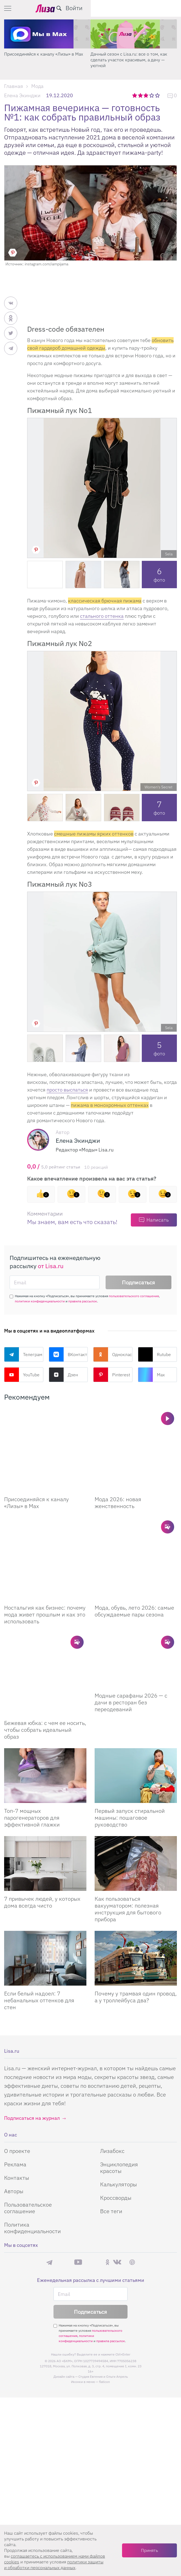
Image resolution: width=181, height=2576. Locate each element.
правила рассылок (82, 1301)
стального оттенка (102, 616)
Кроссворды (115, 2115)
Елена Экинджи (22, 95)
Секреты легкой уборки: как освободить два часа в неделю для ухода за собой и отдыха (45, 59)
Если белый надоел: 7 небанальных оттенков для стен (39, 1918)
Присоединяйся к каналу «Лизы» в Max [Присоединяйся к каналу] (36, 1475)
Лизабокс (112, 2068)
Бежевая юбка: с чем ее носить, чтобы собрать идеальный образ (45, 1647)
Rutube (154, 1354)
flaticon (104, 2300)
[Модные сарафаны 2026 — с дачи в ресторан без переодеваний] (136, 1605)
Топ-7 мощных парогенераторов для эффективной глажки (32, 1735)
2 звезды (141, 95)
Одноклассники (112, 1354)
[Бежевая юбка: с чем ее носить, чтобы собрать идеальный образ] (45, 1605)
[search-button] (149, 8)
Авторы (13, 2109)
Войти (164, 8)
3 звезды (146, 95)
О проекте (17, 2068)
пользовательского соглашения (134, 1296)
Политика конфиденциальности (32, 2146)
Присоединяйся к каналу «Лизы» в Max (129, 54)
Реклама (15, 2082)
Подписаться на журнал (32, 2036)
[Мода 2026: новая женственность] (136, 1436)
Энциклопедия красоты (119, 2085)
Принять (149, 2550)
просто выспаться (67, 1090)
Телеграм (23, 1354)
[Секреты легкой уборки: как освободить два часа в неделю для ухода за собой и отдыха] (47, 33)
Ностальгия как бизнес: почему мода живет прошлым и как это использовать (45, 1559)
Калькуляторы (118, 2102)
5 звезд (158, 95)
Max (151, 1374)
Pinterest (111, 1374)
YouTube (21, 1374)
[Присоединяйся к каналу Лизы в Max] (45, 1436)
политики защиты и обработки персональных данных (53, 2564)
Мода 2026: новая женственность (118, 1475)
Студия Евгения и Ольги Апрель (103, 2294)
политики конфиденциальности (40, 1301)
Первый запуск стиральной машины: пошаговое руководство (130, 1735)
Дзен (63, 1374)
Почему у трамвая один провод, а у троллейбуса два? (136, 1915)
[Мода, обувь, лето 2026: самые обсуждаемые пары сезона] (136, 1517)
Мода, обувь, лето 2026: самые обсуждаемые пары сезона (134, 1556)
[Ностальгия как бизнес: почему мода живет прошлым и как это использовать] (45, 1517)
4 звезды (152, 95)
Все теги (111, 2129)
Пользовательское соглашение (28, 2126)
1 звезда (135, 95)
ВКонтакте (68, 1354)
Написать (157, 1220)
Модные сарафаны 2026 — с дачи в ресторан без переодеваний (131, 1647)
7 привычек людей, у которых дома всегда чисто (42, 1820)
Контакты (16, 2095)
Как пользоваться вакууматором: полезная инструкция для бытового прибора (128, 1827)
